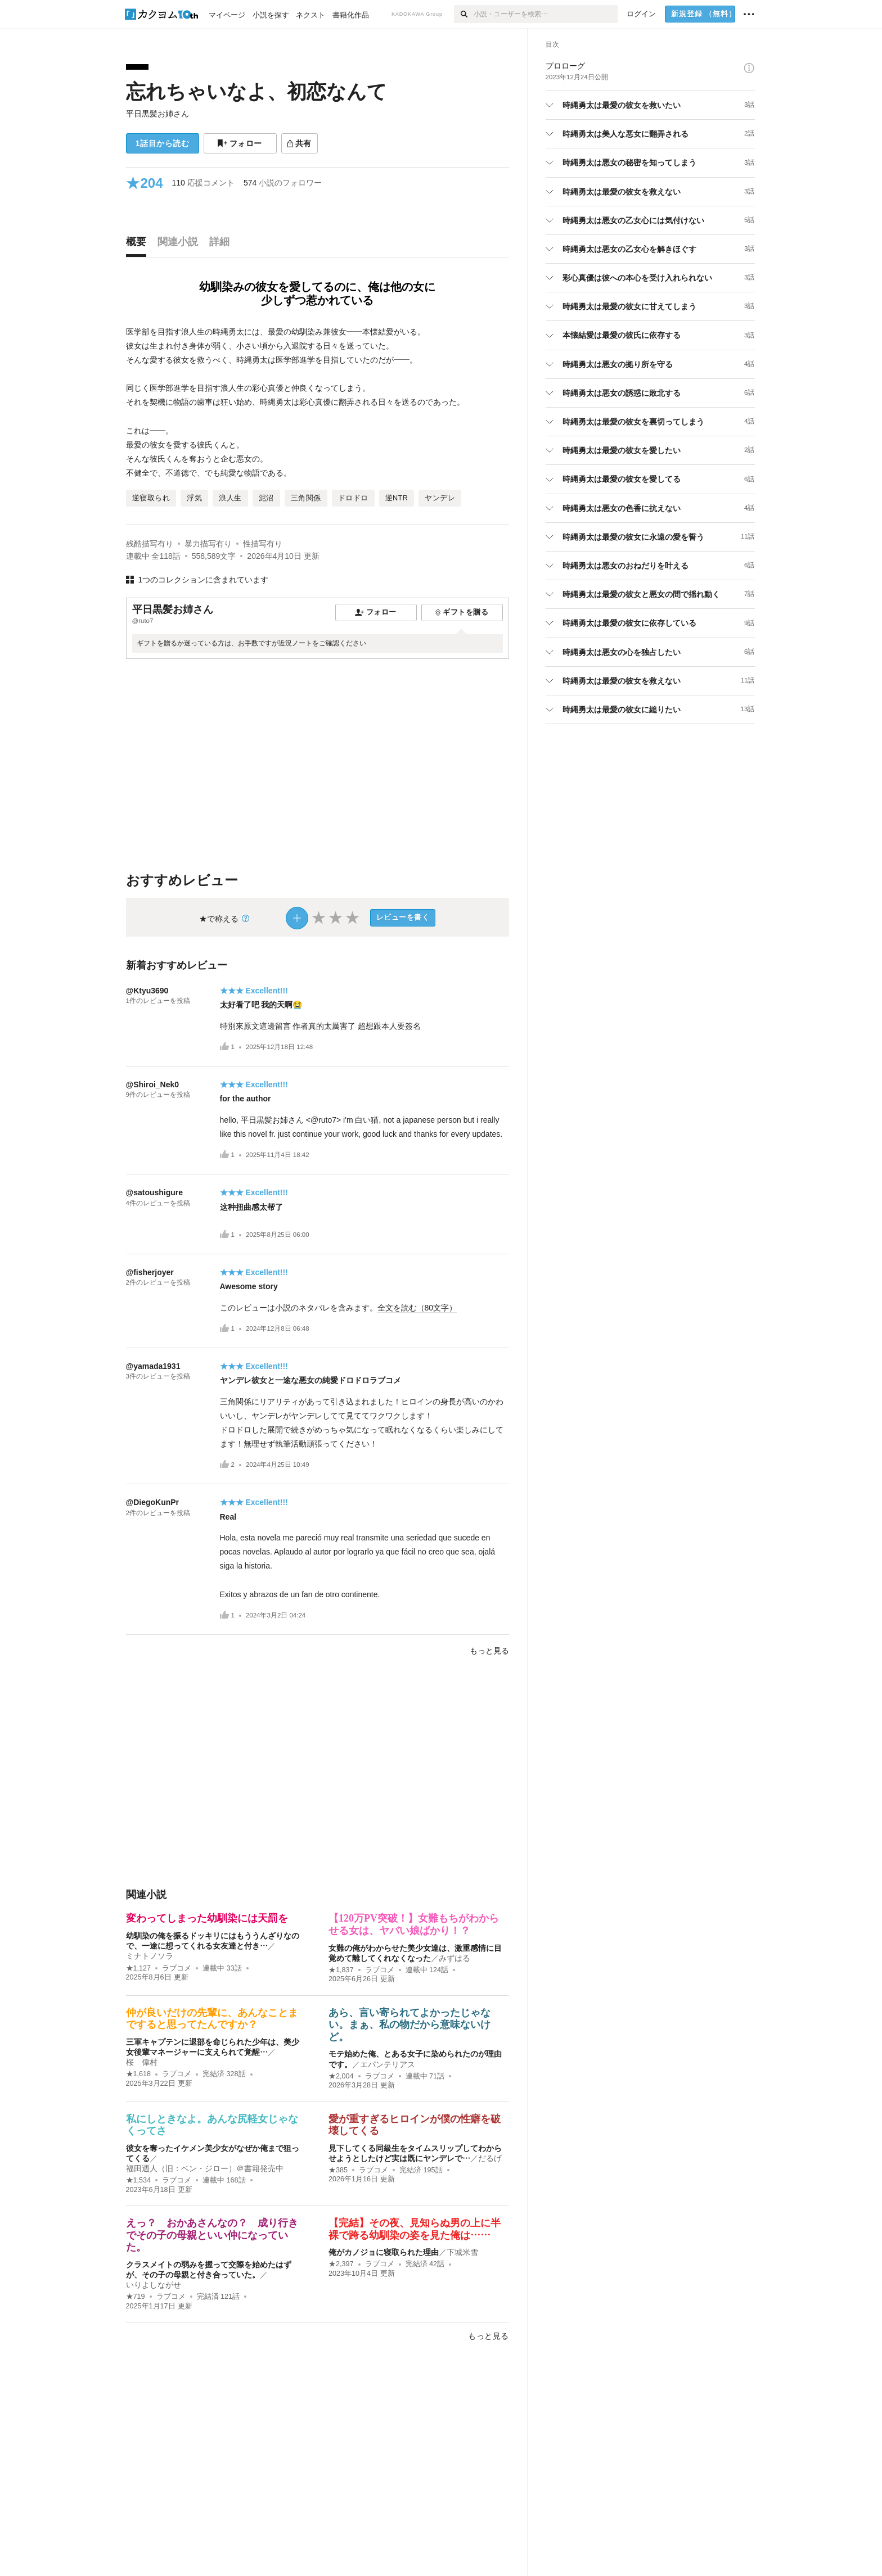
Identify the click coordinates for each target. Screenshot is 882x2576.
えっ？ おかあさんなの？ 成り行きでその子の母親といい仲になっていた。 (212, 2235)
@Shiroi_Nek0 (152, 1084)
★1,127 (138, 1968)
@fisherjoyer (150, 1272)
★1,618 (138, 2074)
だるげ (490, 2158)
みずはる (454, 1958)
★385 (338, 2170)
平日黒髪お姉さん (157, 113)
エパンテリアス (387, 2064)
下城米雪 (462, 2252)
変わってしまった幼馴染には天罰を (207, 1918)
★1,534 (138, 2180)
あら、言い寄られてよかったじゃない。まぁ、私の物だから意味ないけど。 (409, 2024)
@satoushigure (154, 1192)
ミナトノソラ (149, 1955)
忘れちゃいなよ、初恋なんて (256, 91)
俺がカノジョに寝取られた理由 (383, 2252)
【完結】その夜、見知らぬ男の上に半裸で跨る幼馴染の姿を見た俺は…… (414, 2229)
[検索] (464, 14)
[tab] (139, 244)
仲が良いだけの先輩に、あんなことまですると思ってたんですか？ (212, 2019)
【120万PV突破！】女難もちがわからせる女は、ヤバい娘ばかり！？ (413, 1924)
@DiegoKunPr (152, 1502)
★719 (135, 2297)
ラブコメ (176, 1968)
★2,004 (341, 2076)
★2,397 (341, 2264)
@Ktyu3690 (147, 990)
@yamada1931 (153, 1366)
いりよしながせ (153, 2284)
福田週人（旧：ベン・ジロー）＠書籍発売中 (205, 2168)
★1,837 (341, 1970)
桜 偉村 (142, 2062)
